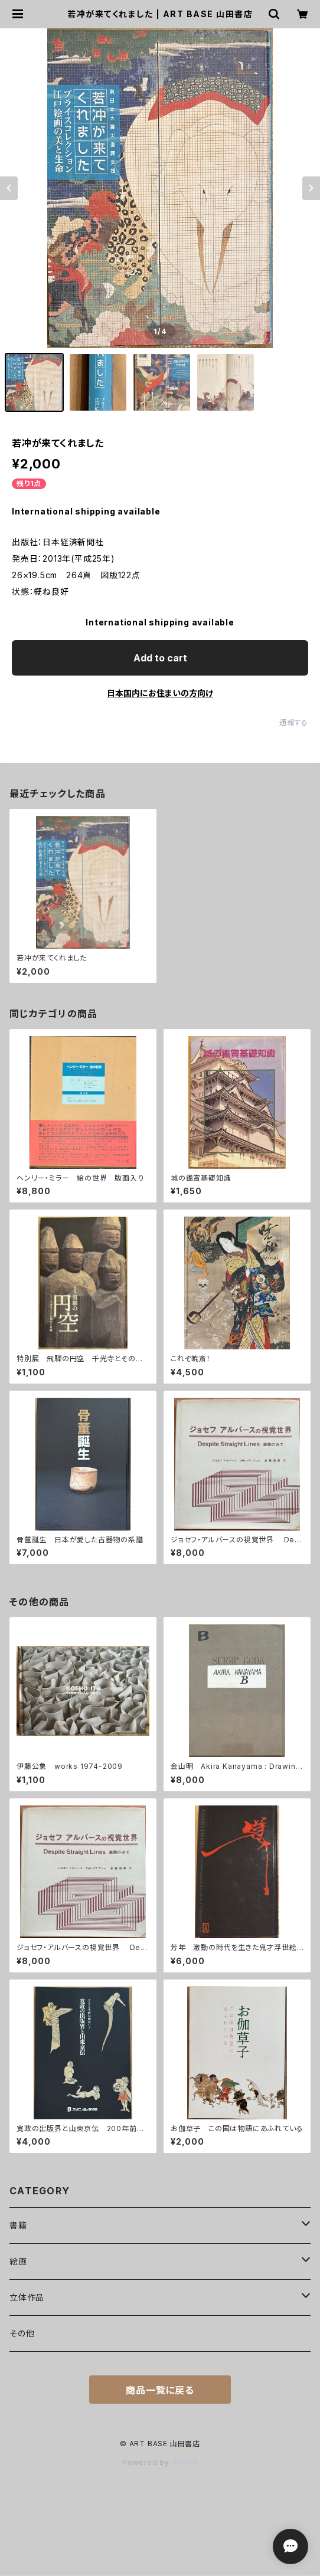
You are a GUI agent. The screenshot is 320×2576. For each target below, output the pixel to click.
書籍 (18, 2225)
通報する (293, 722)
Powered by (160, 2462)
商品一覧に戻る (160, 2390)
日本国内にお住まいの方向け (160, 693)
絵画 (18, 2261)
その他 (21, 2333)
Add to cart (160, 658)
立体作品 (26, 2297)
